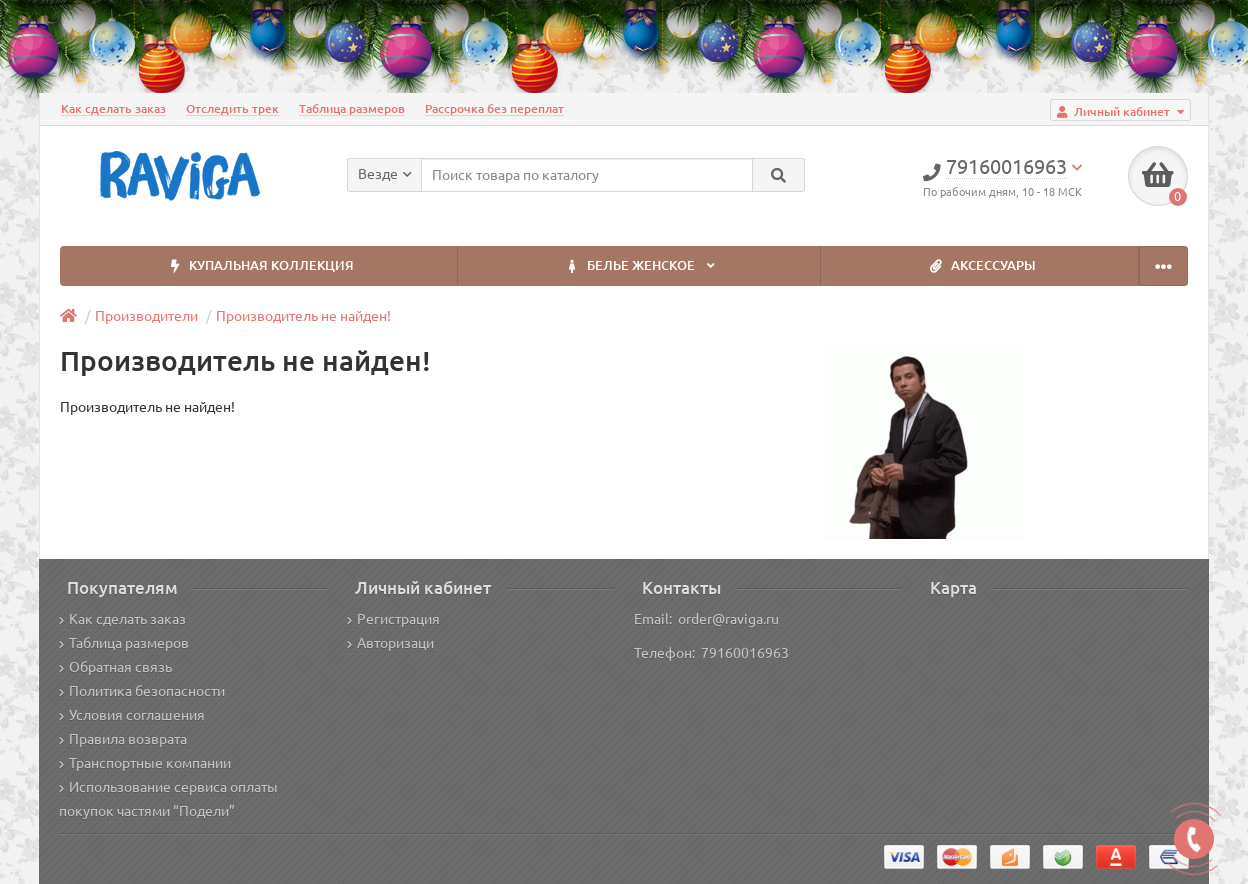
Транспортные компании (145, 763)
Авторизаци (390, 643)
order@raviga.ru (728, 619)
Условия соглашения (132, 715)
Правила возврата (123, 739)
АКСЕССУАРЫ (980, 266)
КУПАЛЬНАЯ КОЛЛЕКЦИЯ (258, 266)
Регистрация (393, 619)
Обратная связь (115, 667)
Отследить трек (232, 108)
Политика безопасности (142, 691)
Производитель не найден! (303, 316)
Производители (146, 316)
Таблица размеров (352, 108)
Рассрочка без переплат (494, 108)
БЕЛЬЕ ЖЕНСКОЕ (639, 266)
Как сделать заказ (113, 108)
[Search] (778, 175)
